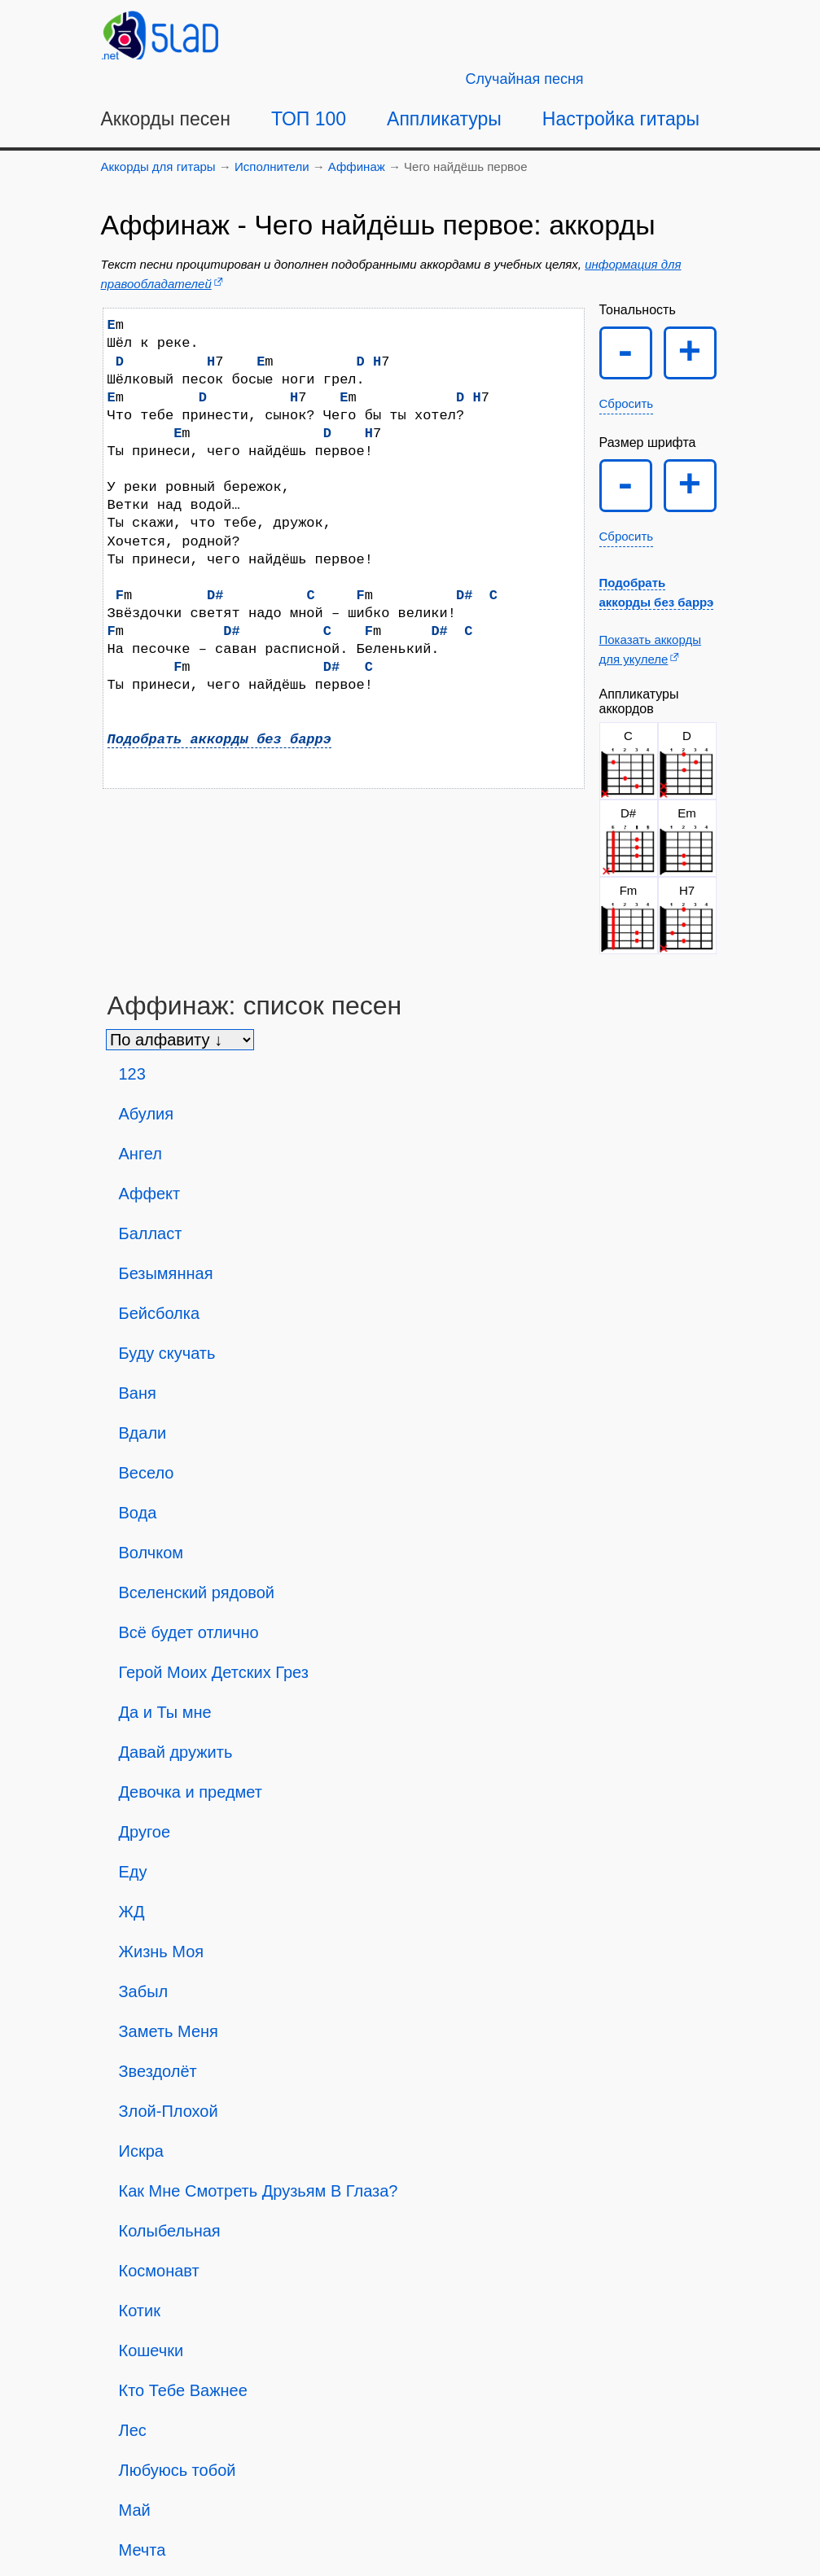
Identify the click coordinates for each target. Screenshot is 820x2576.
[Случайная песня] (525, 79)
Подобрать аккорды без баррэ (219, 739)
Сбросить (626, 403)
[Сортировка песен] (180, 1039)
